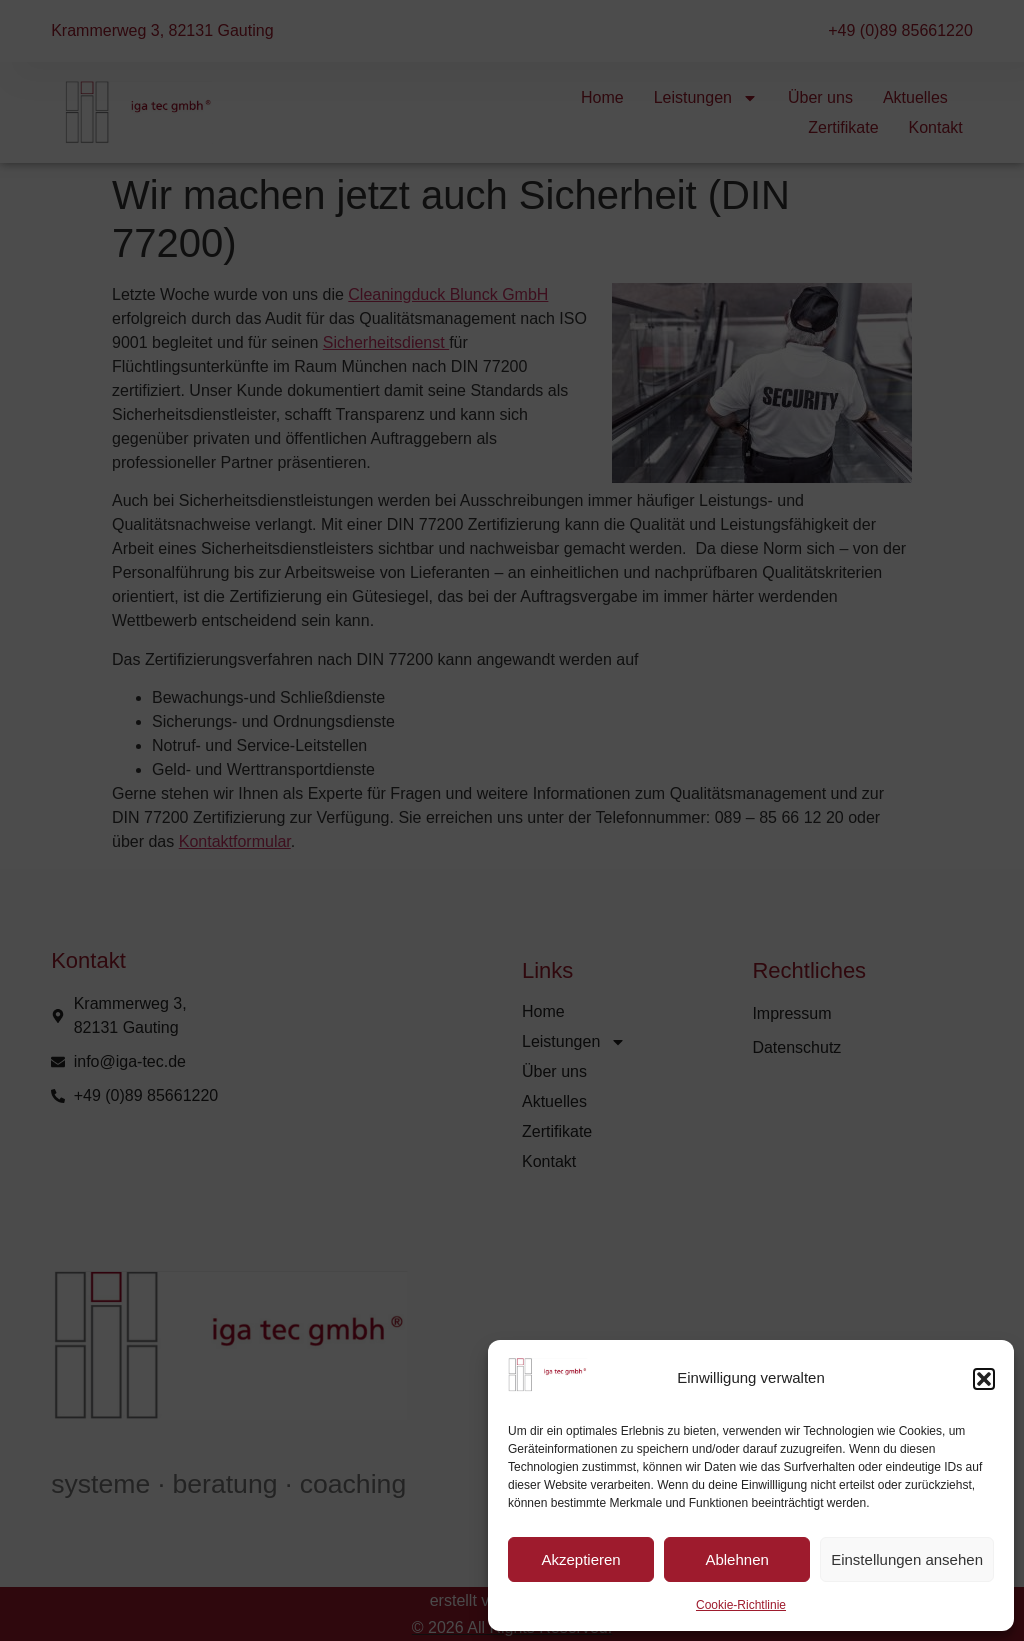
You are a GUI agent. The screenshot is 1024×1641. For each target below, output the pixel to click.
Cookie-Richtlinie (741, 1605)
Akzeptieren (580, 1559)
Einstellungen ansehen (907, 1559)
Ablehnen (736, 1559)
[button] (984, 1379)
